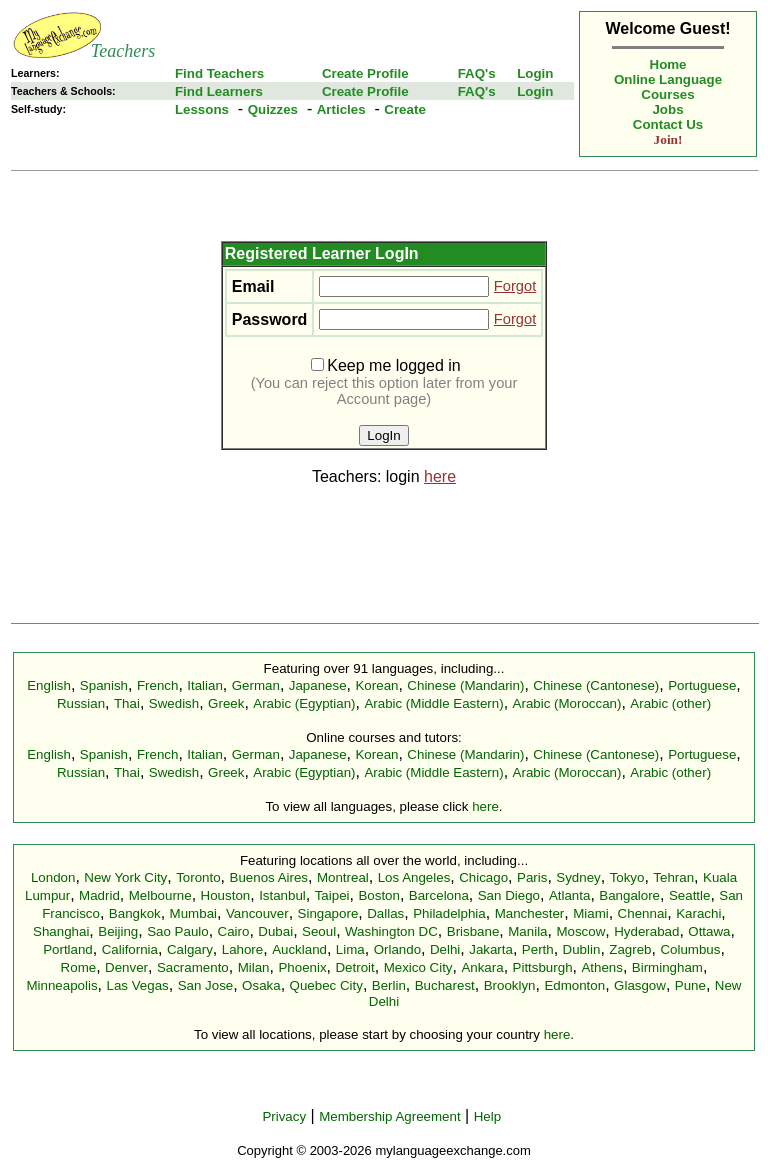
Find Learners (219, 91)
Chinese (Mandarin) (465, 685)
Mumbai (193, 913)
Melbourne (160, 895)
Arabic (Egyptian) (304, 703)
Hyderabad (646, 931)
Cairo (234, 931)
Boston (379, 895)
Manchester (530, 913)
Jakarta (491, 949)
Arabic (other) (670, 703)
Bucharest (445, 985)
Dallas (385, 913)
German (256, 685)
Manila (527, 931)
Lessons (202, 109)
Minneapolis (61, 985)
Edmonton (574, 985)
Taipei (332, 895)
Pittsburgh (543, 967)
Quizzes (273, 109)
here (440, 476)
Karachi (698, 913)
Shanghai (61, 931)
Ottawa (709, 931)
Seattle (690, 895)
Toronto (198, 877)
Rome (79, 967)
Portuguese (702, 685)
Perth (538, 949)
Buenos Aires (269, 877)
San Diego (509, 895)
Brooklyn (510, 985)
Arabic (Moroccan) (567, 703)
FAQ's (477, 73)
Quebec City (326, 985)
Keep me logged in (385, 365)
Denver (126, 967)
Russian (81, 703)
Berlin (389, 985)
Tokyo (627, 877)
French (157, 685)
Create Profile (365, 73)
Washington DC (391, 931)
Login (535, 73)
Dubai (275, 931)
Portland (68, 949)
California (130, 949)
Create (405, 109)
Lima (350, 949)
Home (668, 64)
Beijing (118, 931)
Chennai (643, 913)
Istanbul (282, 895)
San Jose (206, 985)
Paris (532, 877)
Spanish (104, 685)
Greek (226, 703)
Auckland (299, 949)
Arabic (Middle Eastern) (433, 703)
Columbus (690, 949)
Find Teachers (219, 73)
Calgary (190, 949)
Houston (226, 895)
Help (487, 1116)
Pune (690, 985)
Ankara (482, 967)
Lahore (243, 949)
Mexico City (418, 967)
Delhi (445, 949)
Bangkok (135, 913)
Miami (591, 913)
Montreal (343, 877)
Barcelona (439, 895)
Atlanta (570, 895)
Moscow (580, 931)
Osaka (261, 985)
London (53, 877)
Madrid (99, 895)
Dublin (582, 949)
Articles (341, 109)
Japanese (318, 685)
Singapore (328, 913)
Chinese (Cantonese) (596, 685)
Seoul (319, 931)
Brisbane (473, 931)
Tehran (673, 877)
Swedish (174, 703)
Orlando (397, 949)
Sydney (578, 877)
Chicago (483, 877)
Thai (127, 703)
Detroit (354, 967)
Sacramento (193, 967)
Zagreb (630, 949)
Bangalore (629, 895)
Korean (376, 685)
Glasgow (640, 985)
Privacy (284, 1116)
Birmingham (667, 967)
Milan (254, 967)
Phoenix (302, 967)
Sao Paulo (178, 931)
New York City (125, 877)
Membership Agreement (390, 1116)
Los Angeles (414, 877)
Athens (602, 967)
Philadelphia (449, 913)
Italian (205, 685)
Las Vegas (138, 985)
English (49, 685)
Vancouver (257, 913)
